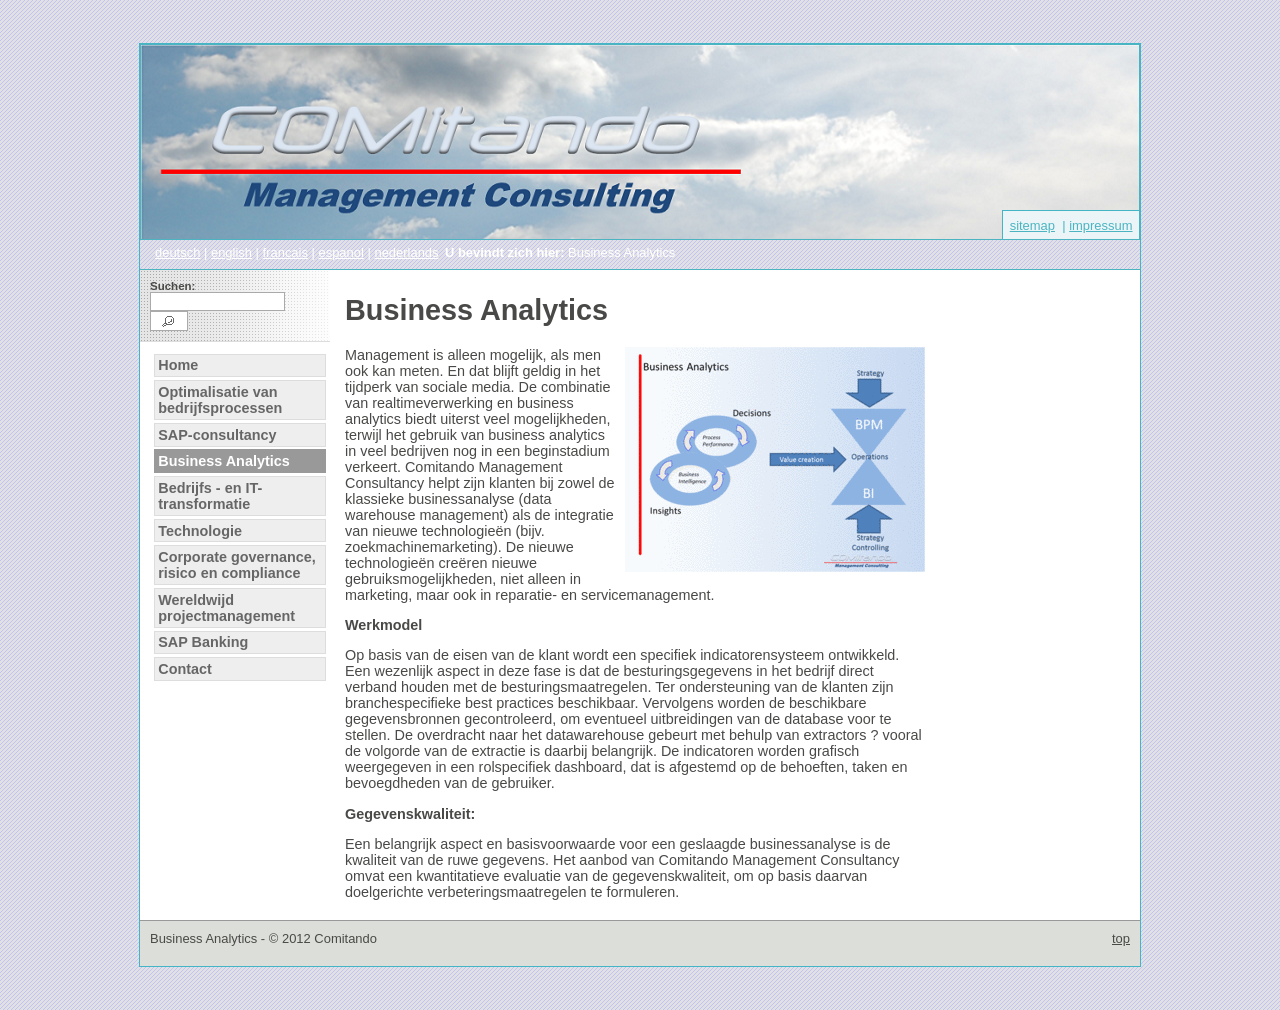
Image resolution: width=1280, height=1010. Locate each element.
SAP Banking (203, 642)
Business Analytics (223, 461)
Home (178, 365)
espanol (340, 252)
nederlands (406, 252)
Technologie (200, 531)
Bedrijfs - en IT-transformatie (210, 496)
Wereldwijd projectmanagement (226, 608)
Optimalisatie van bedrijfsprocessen (220, 400)
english (231, 252)
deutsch (177, 252)
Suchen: (172, 286)
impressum (1100, 225)
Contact (185, 669)
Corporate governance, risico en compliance (237, 565)
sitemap (1032, 225)
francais (285, 252)
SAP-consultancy (217, 435)
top (1121, 938)
